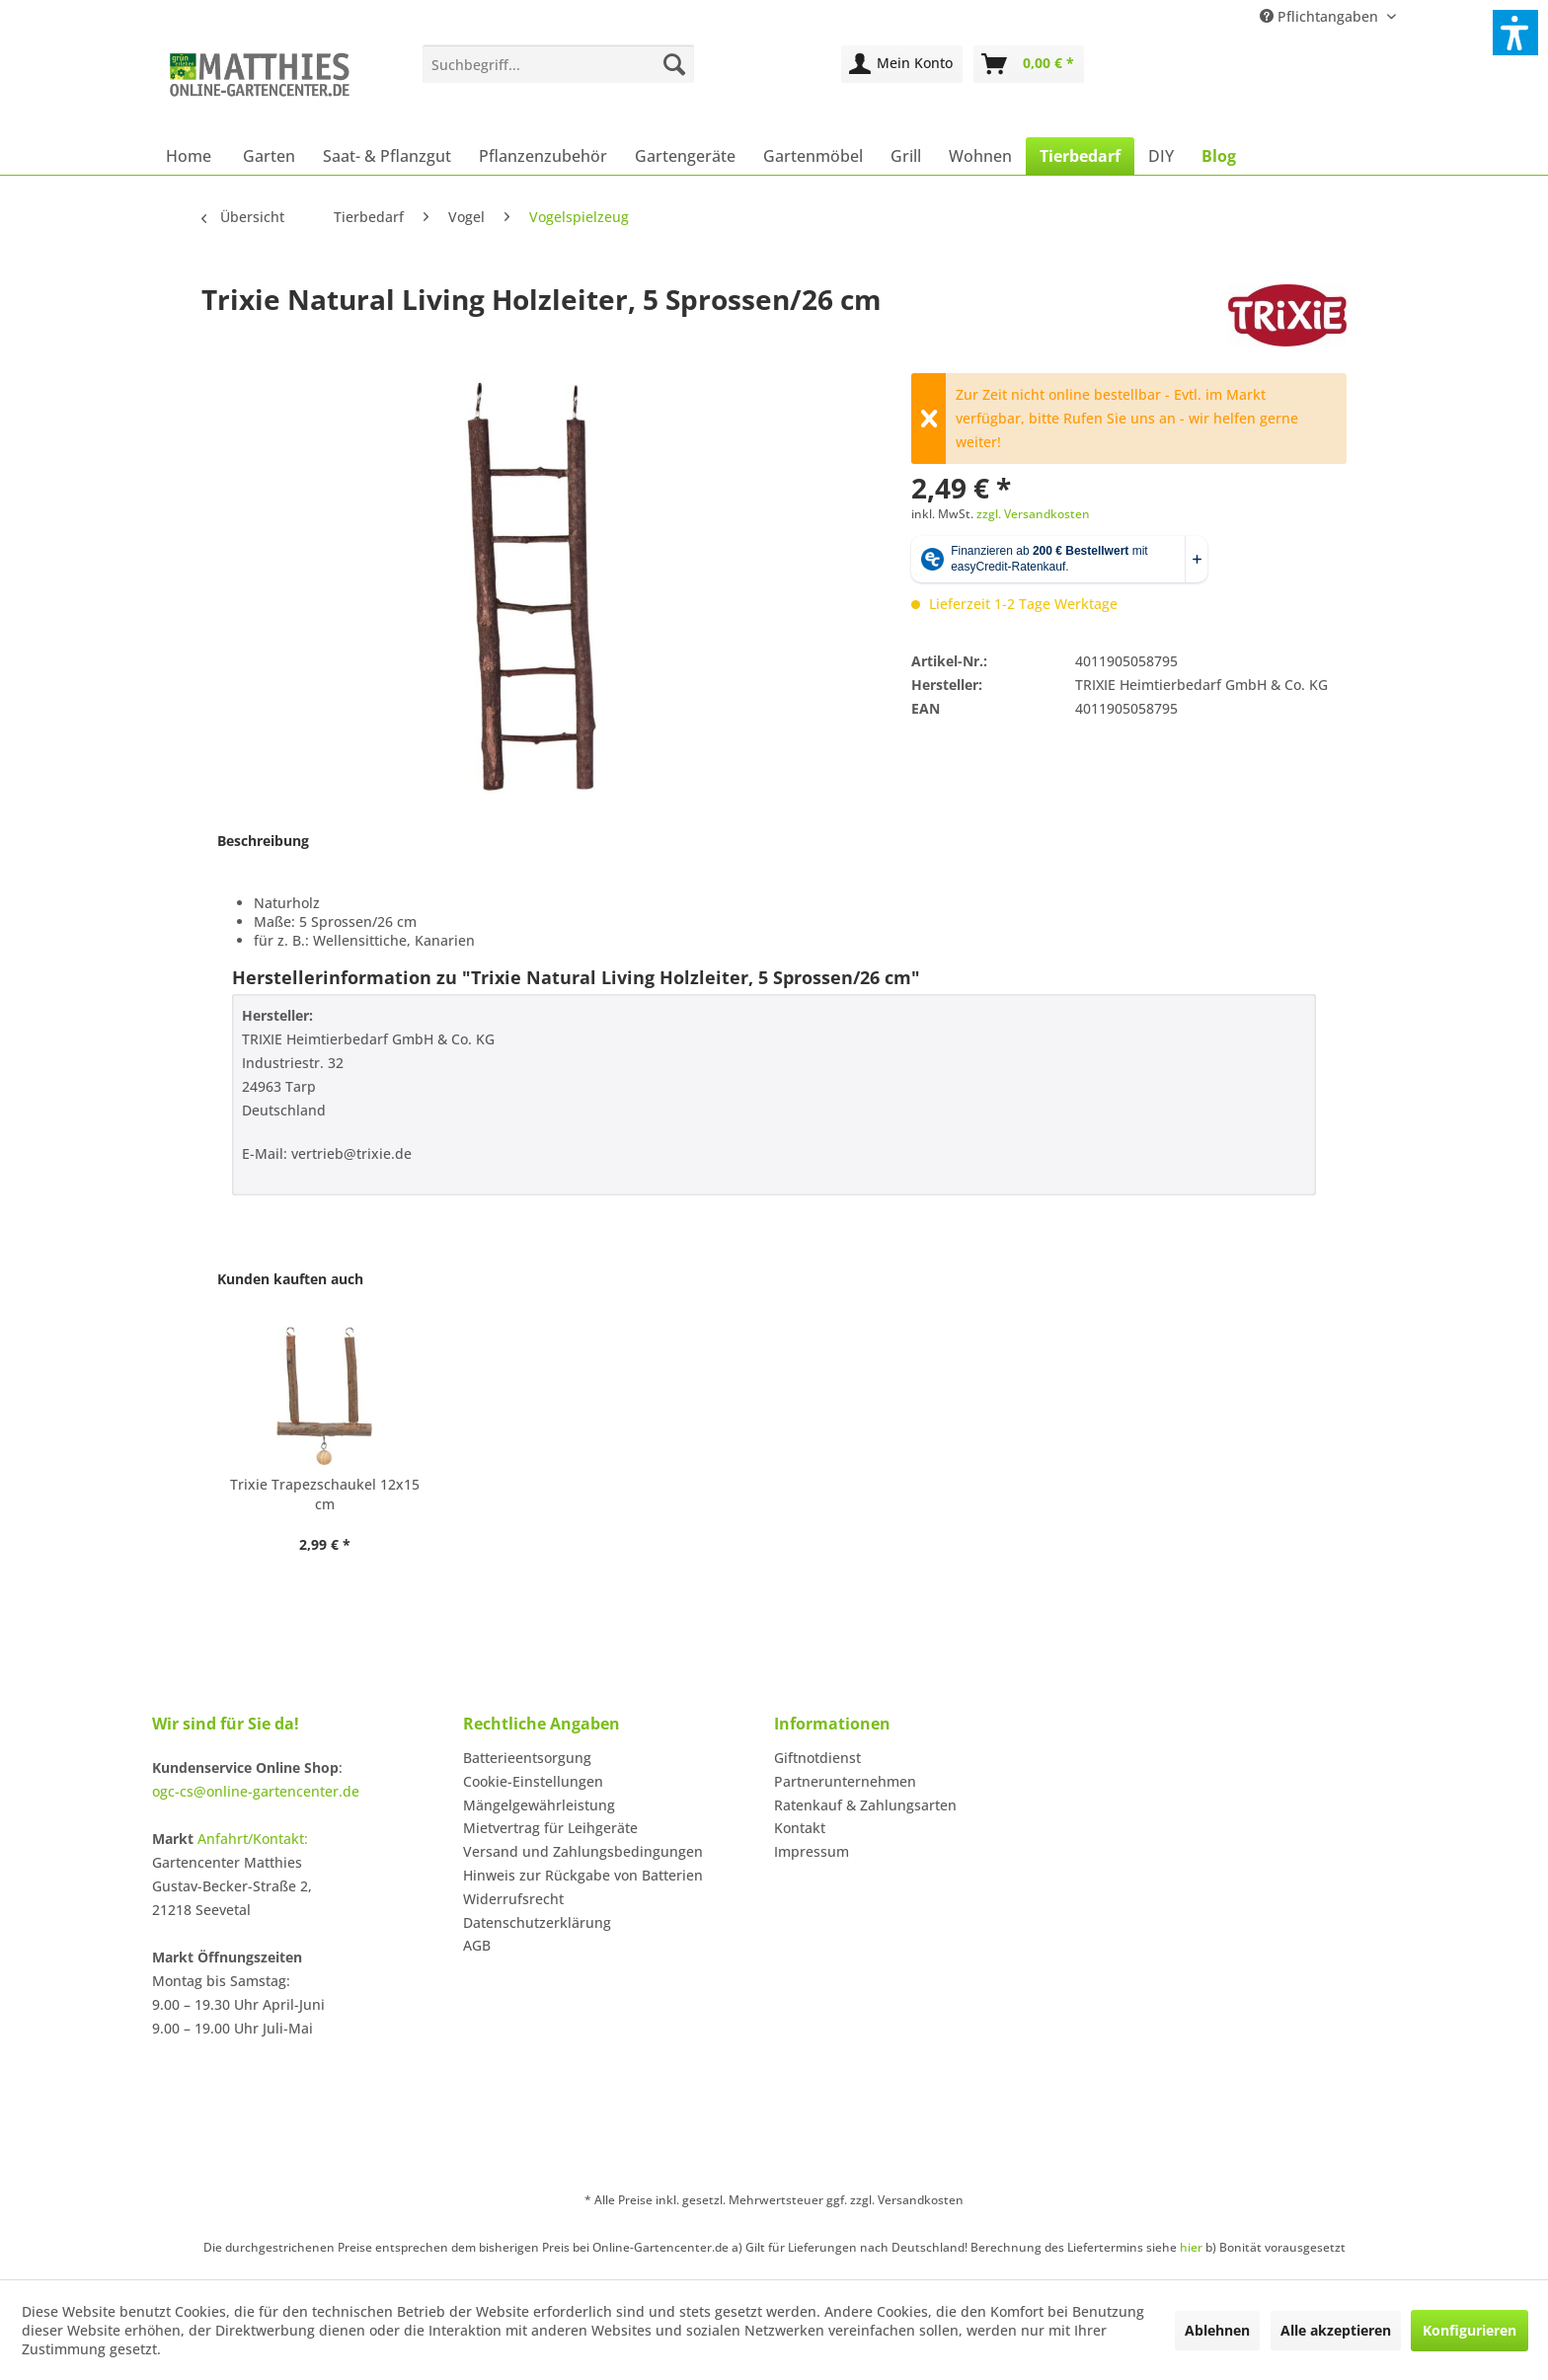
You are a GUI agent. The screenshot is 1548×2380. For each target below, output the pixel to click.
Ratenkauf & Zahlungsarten (865, 1805)
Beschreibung (263, 840)
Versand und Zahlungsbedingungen (583, 1851)
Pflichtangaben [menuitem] (1321, 16)
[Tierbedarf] (1080, 156)
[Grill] (906, 156)
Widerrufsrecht (513, 1898)
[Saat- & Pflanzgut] (387, 156)
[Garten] (269, 156)
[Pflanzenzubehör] (543, 156)
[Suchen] (674, 64)
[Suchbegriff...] (558, 64)
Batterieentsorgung (527, 1757)
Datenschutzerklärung (537, 1922)
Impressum (811, 1851)
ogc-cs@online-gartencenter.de (255, 1791)
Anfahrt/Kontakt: (252, 1838)
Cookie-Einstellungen (533, 1781)
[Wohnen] (980, 156)
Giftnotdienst (817, 1757)
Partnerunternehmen (845, 1781)
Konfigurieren (1469, 2330)
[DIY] (1161, 156)
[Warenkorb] (1028, 64)
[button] (1515, 32)
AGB (477, 1945)
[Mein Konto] (902, 64)
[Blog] (1219, 156)
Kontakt (799, 1827)
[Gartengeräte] (685, 156)
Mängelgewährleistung (539, 1805)
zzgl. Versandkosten (1033, 513)
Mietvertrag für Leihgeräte (550, 1827)
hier (1191, 2247)
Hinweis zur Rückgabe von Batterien (583, 1875)
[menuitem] (558, 64)
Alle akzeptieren (1335, 2330)
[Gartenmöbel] (813, 156)
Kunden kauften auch (290, 1278)
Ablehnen (1217, 2330)
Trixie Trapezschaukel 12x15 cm (325, 1494)
